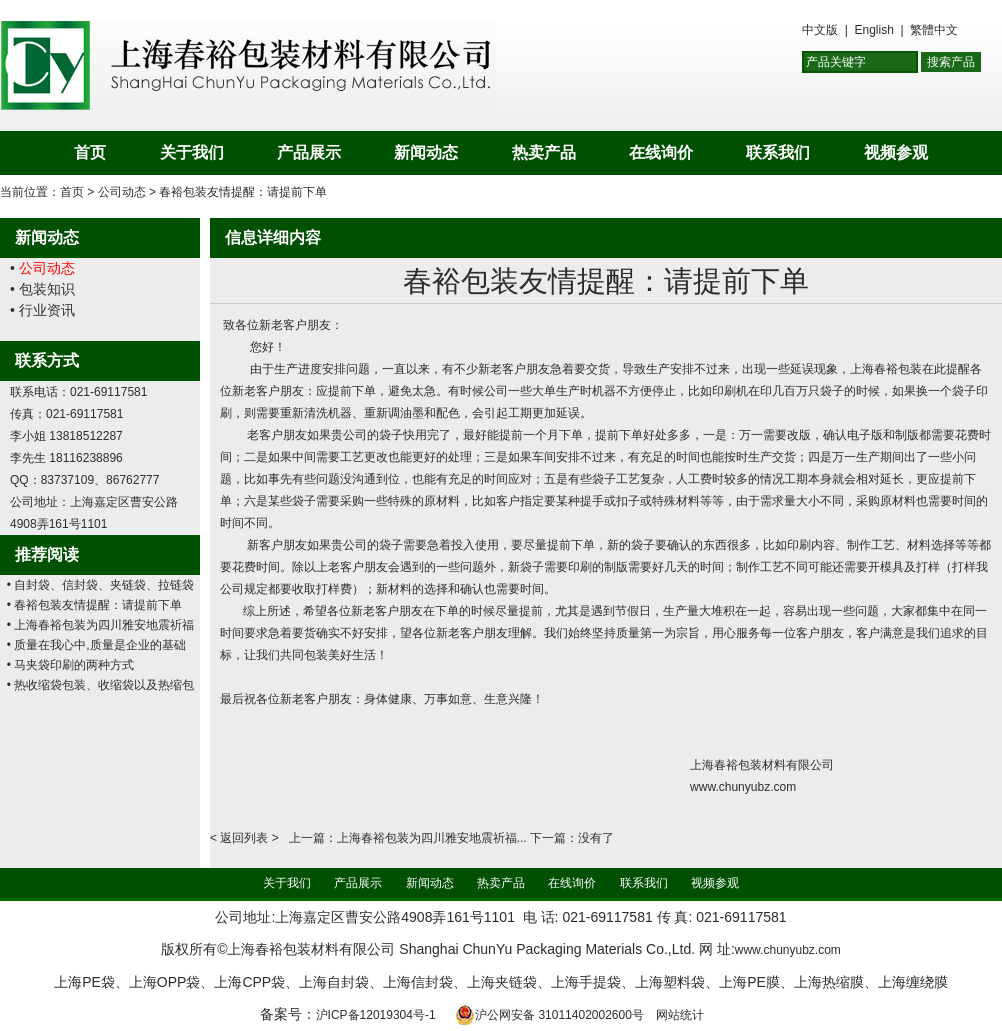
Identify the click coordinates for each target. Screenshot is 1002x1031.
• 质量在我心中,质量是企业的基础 (96, 645)
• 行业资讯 (42, 310)
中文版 (820, 30)
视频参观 (896, 152)
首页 (90, 152)
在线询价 (661, 152)
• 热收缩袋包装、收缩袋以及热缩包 (101, 685)
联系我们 (778, 152)
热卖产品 (544, 152)
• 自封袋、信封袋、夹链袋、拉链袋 (101, 585)
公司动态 (122, 192)
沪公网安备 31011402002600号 (549, 1015)
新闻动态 (426, 152)
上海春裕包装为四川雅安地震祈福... (432, 838)
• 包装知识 (42, 289)
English (873, 30)
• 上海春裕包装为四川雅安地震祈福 (101, 625)
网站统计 (680, 1015)
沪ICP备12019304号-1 (376, 1015)
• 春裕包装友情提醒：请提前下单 (95, 605)
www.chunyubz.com (788, 950)
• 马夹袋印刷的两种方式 (71, 665)
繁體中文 (934, 30)
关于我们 (192, 152)
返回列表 (244, 838)
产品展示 (309, 152)
